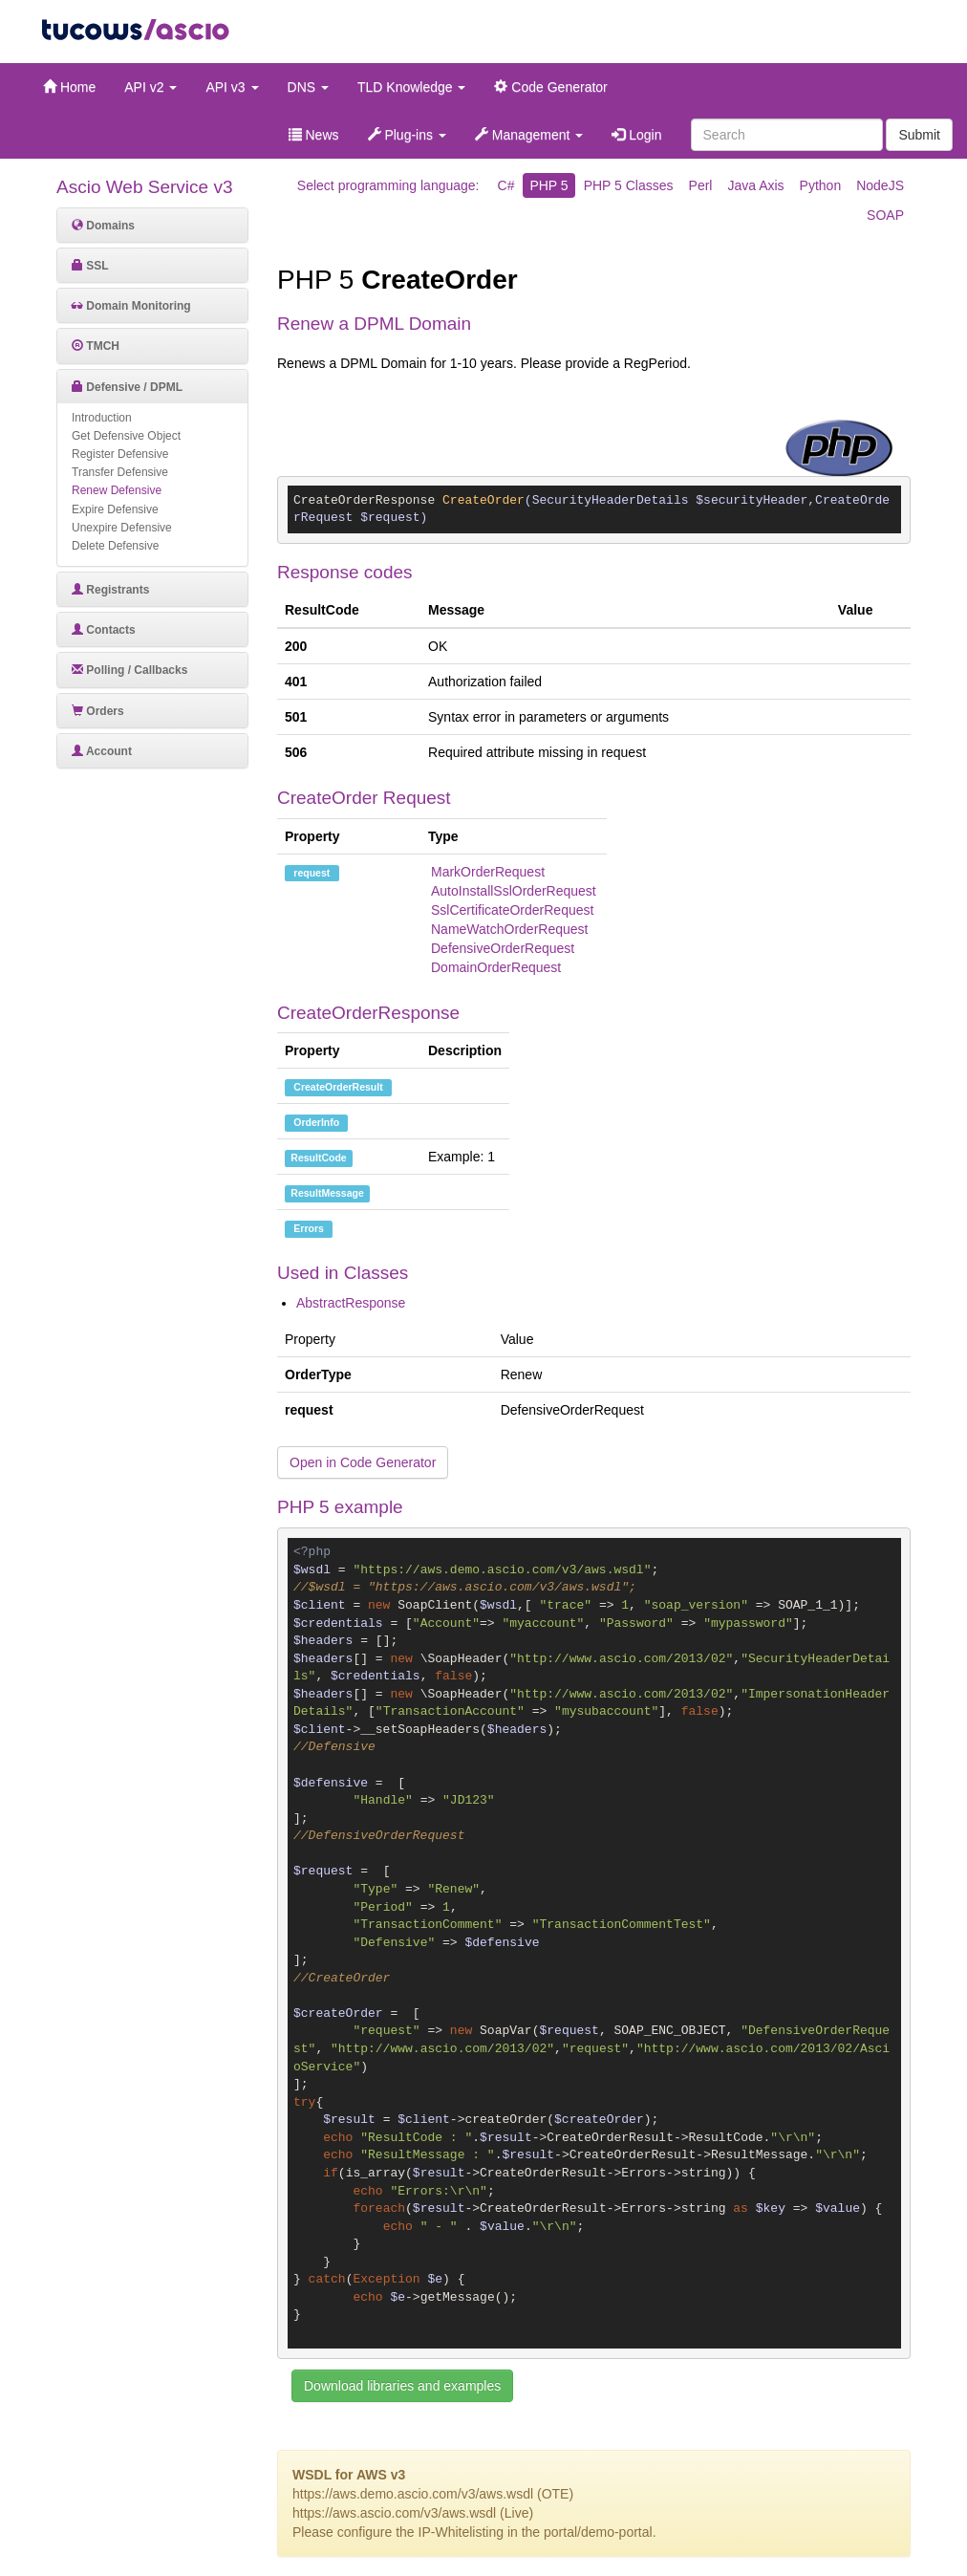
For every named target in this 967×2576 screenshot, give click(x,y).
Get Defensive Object (126, 436)
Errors (308, 1228)
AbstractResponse (350, 1302)
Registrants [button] (110, 589)
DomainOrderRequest (496, 967)
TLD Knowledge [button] (411, 87)
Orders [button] (98, 711)
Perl (701, 185)
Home (69, 87)
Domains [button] (103, 225)
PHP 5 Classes (629, 185)
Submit (919, 134)
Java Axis (755, 185)
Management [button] (529, 134)
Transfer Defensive (120, 472)
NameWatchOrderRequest (509, 929)
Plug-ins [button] (407, 134)
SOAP (885, 215)
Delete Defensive (115, 545)
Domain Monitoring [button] (131, 306)
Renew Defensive (116, 490)
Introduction (102, 417)
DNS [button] (308, 87)
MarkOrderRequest (488, 871)
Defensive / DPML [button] (127, 387)
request (311, 872)
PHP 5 (548, 185)
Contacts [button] (104, 630)
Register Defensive (120, 454)
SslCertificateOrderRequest (512, 910)
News (314, 134)
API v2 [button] (150, 87)
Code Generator (550, 87)
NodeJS (880, 185)
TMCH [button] (95, 346)
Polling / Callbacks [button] (129, 670)
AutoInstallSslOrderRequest (513, 890)
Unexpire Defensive (122, 527)
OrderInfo (316, 1122)
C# (506, 185)
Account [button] (102, 751)
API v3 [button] (231, 87)
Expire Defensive (115, 509)
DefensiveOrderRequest (502, 948)
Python (821, 185)
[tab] (152, 225)
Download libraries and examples (402, 2385)
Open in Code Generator (363, 1462)
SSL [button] (90, 265)
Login (636, 134)
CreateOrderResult (337, 1087)
